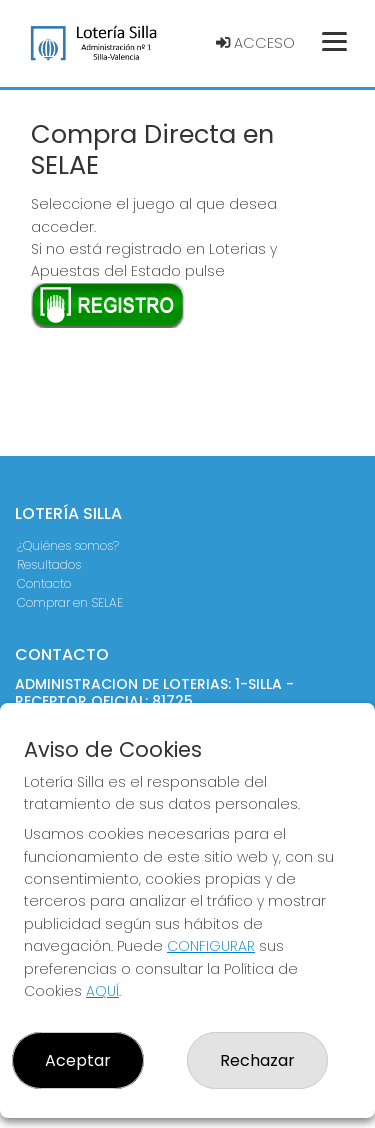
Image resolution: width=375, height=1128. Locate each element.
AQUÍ (102, 991)
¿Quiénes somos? (68, 545)
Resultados (49, 564)
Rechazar (257, 1060)
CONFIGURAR (211, 946)
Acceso (255, 43)
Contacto (44, 583)
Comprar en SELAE (70, 602)
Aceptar (78, 1060)
